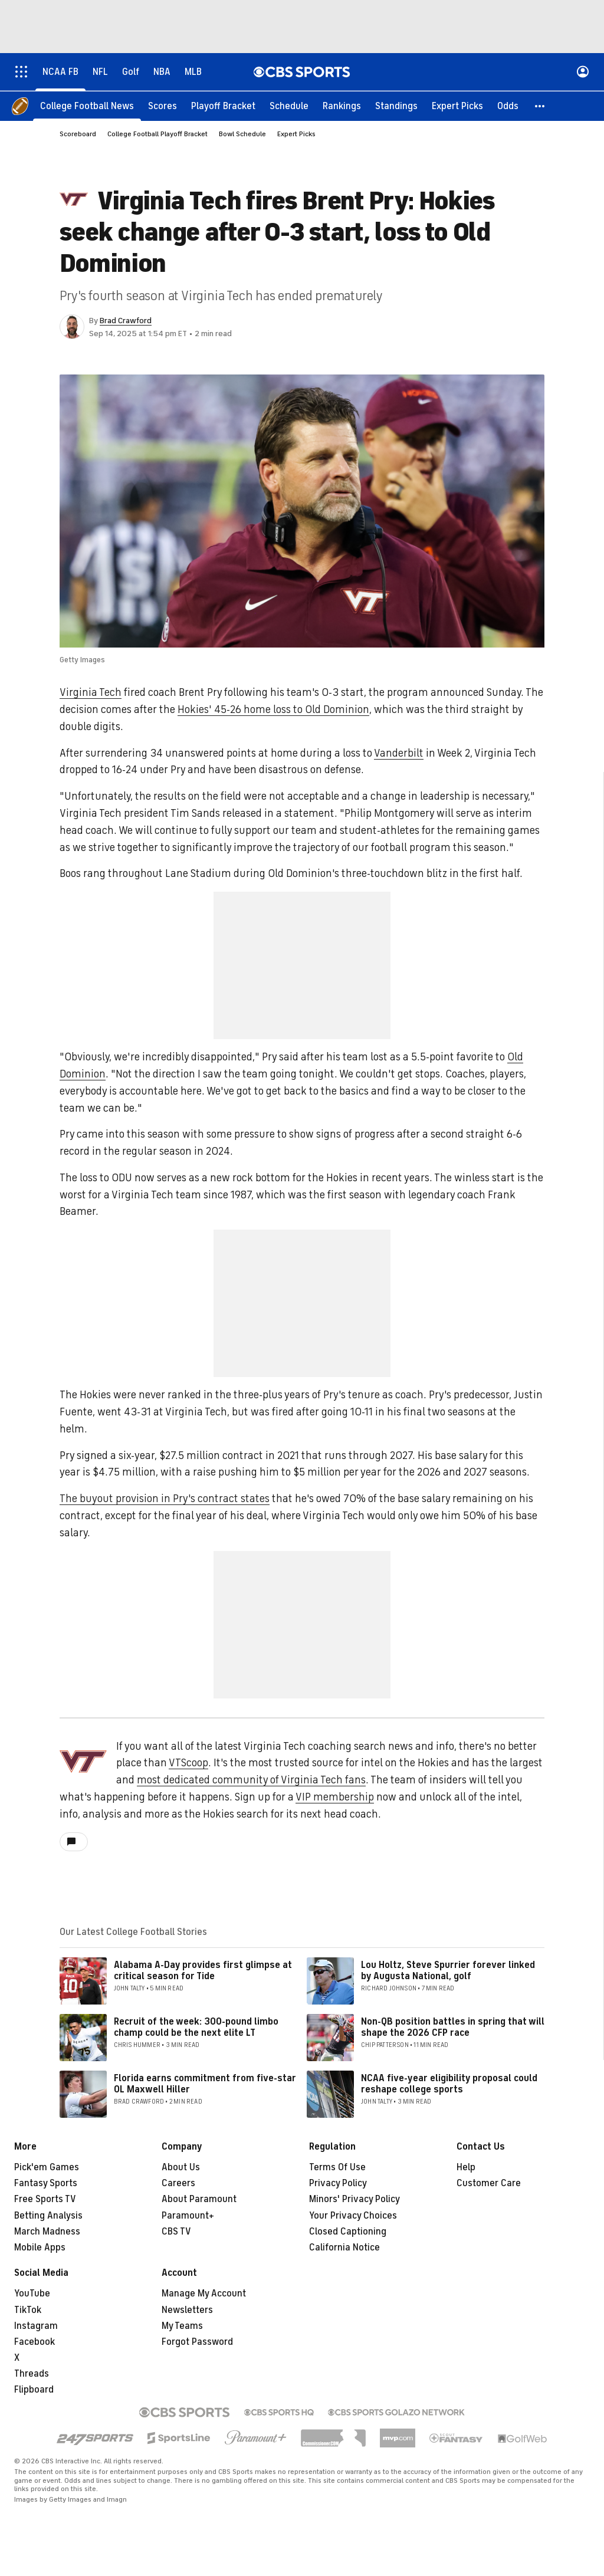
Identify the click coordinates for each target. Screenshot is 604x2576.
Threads (31, 2374)
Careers (178, 2184)
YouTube (32, 2294)
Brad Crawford (126, 321)
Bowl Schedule (242, 134)
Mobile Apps (39, 2248)
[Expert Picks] (457, 106)
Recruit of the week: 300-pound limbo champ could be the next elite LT (196, 2027)
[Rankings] (342, 106)
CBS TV (176, 2232)
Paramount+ (188, 2216)
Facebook (34, 2342)
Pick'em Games (46, 2168)
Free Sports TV (45, 2200)
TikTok (27, 2311)
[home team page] (83, 1762)
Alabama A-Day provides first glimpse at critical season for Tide (203, 1971)
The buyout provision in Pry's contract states (165, 1499)
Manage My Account (204, 2294)
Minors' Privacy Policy (354, 2200)
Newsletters (187, 2311)
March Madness (47, 2232)
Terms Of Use (337, 2168)
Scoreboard (78, 134)
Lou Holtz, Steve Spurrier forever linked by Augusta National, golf (448, 1971)
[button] (540, 106)
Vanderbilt (399, 753)
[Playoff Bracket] (223, 106)
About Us (181, 2168)
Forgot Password (197, 2342)
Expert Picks (296, 134)
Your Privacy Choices (353, 2216)
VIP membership (335, 1797)
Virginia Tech (91, 692)
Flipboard (34, 2390)
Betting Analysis (48, 2216)
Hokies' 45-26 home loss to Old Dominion (273, 710)
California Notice (344, 2248)
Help (466, 2168)
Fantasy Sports (45, 2184)
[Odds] (508, 106)
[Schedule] (289, 106)
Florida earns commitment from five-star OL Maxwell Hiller (205, 2084)
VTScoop (188, 1763)
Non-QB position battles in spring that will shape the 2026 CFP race (452, 2027)
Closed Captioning (347, 2232)
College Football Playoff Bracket (157, 134)
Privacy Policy (338, 2184)
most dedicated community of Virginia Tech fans (251, 1780)
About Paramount (199, 2200)
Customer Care (489, 2184)
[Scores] (162, 106)
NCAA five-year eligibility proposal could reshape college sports (449, 2084)
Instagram (36, 2326)
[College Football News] (87, 106)
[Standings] (396, 106)
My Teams (182, 2326)
